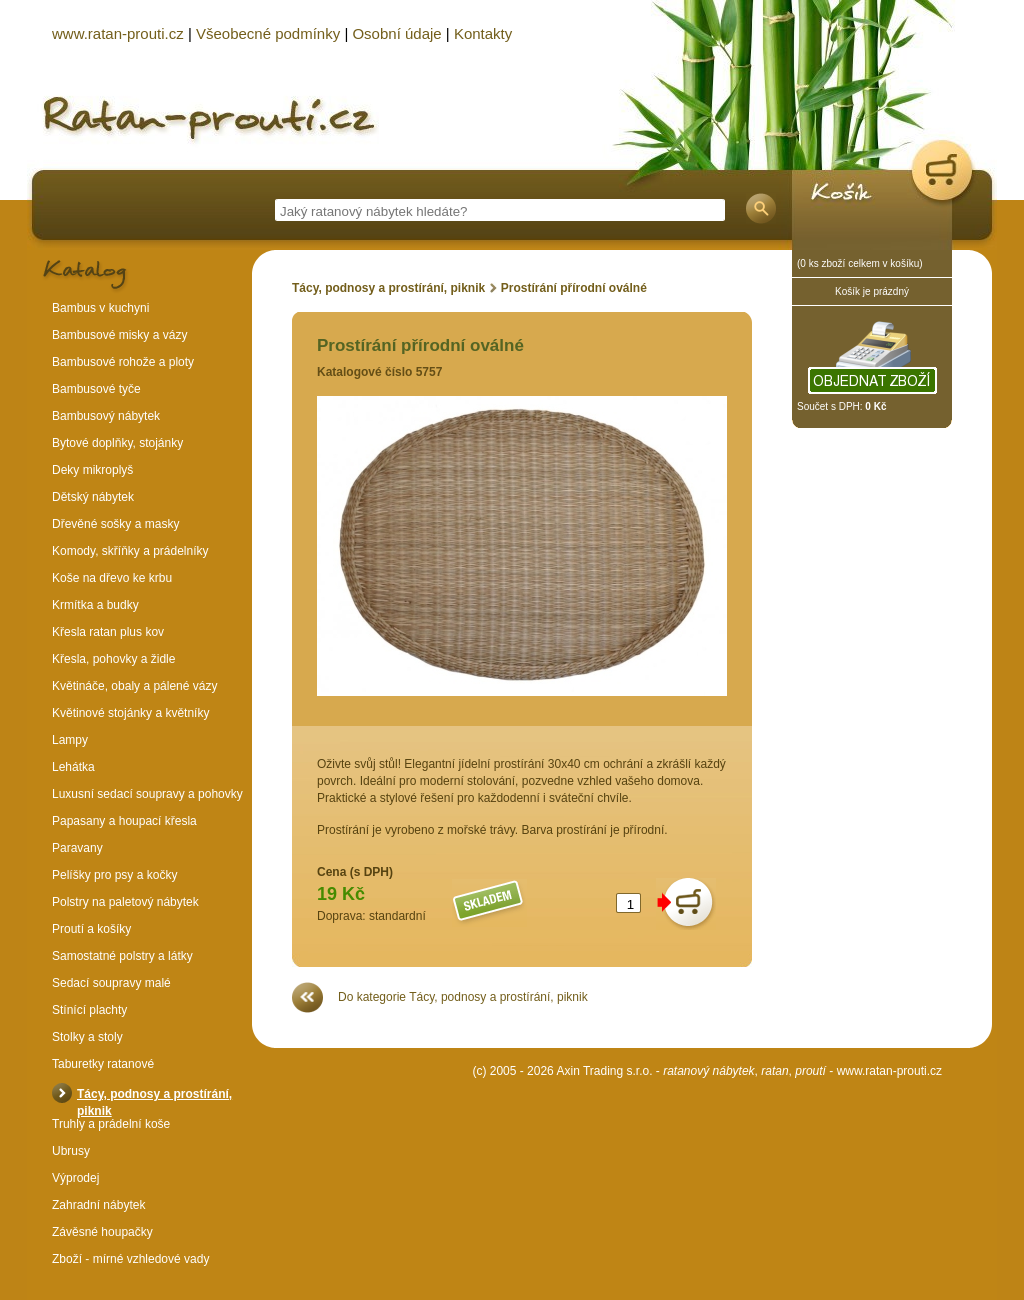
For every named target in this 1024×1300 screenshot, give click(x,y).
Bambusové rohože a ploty (123, 362)
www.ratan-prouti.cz (889, 1071)
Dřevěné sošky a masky (115, 524)
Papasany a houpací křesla (124, 821)
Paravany (77, 848)
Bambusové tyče (96, 389)
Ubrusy (71, 1151)
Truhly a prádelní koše (111, 1124)
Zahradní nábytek (98, 1205)
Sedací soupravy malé (111, 983)
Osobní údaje (396, 33)
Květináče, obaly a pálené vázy (134, 686)
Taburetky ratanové (103, 1064)
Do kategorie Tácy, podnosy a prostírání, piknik (463, 997)
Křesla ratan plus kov (108, 632)
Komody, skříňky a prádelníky (130, 551)
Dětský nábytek (93, 497)
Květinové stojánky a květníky (130, 713)
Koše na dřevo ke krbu (112, 578)
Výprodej (75, 1178)
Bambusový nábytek (106, 416)
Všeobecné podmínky (268, 33)
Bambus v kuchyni (100, 308)
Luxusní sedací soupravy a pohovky (147, 794)
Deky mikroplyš (92, 470)
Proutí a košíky (91, 929)
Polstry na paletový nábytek (125, 902)
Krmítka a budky (95, 605)
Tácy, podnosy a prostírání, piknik (388, 288)
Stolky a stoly (87, 1037)
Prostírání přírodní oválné (574, 288)
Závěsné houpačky (102, 1232)
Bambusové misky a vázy (119, 335)
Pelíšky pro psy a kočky (114, 875)
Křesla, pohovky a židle (113, 659)
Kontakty (483, 33)
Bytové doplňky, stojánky (117, 443)
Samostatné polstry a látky (122, 956)
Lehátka (73, 767)
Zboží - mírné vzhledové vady (130, 1259)
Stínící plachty (89, 1010)
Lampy (70, 740)
